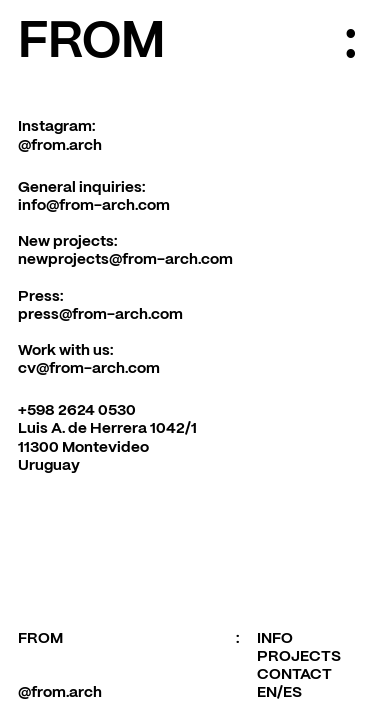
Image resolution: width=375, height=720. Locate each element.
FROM (91, 43)
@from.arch (60, 146)
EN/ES (279, 693)
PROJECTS (299, 657)
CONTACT (294, 675)
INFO (275, 639)
